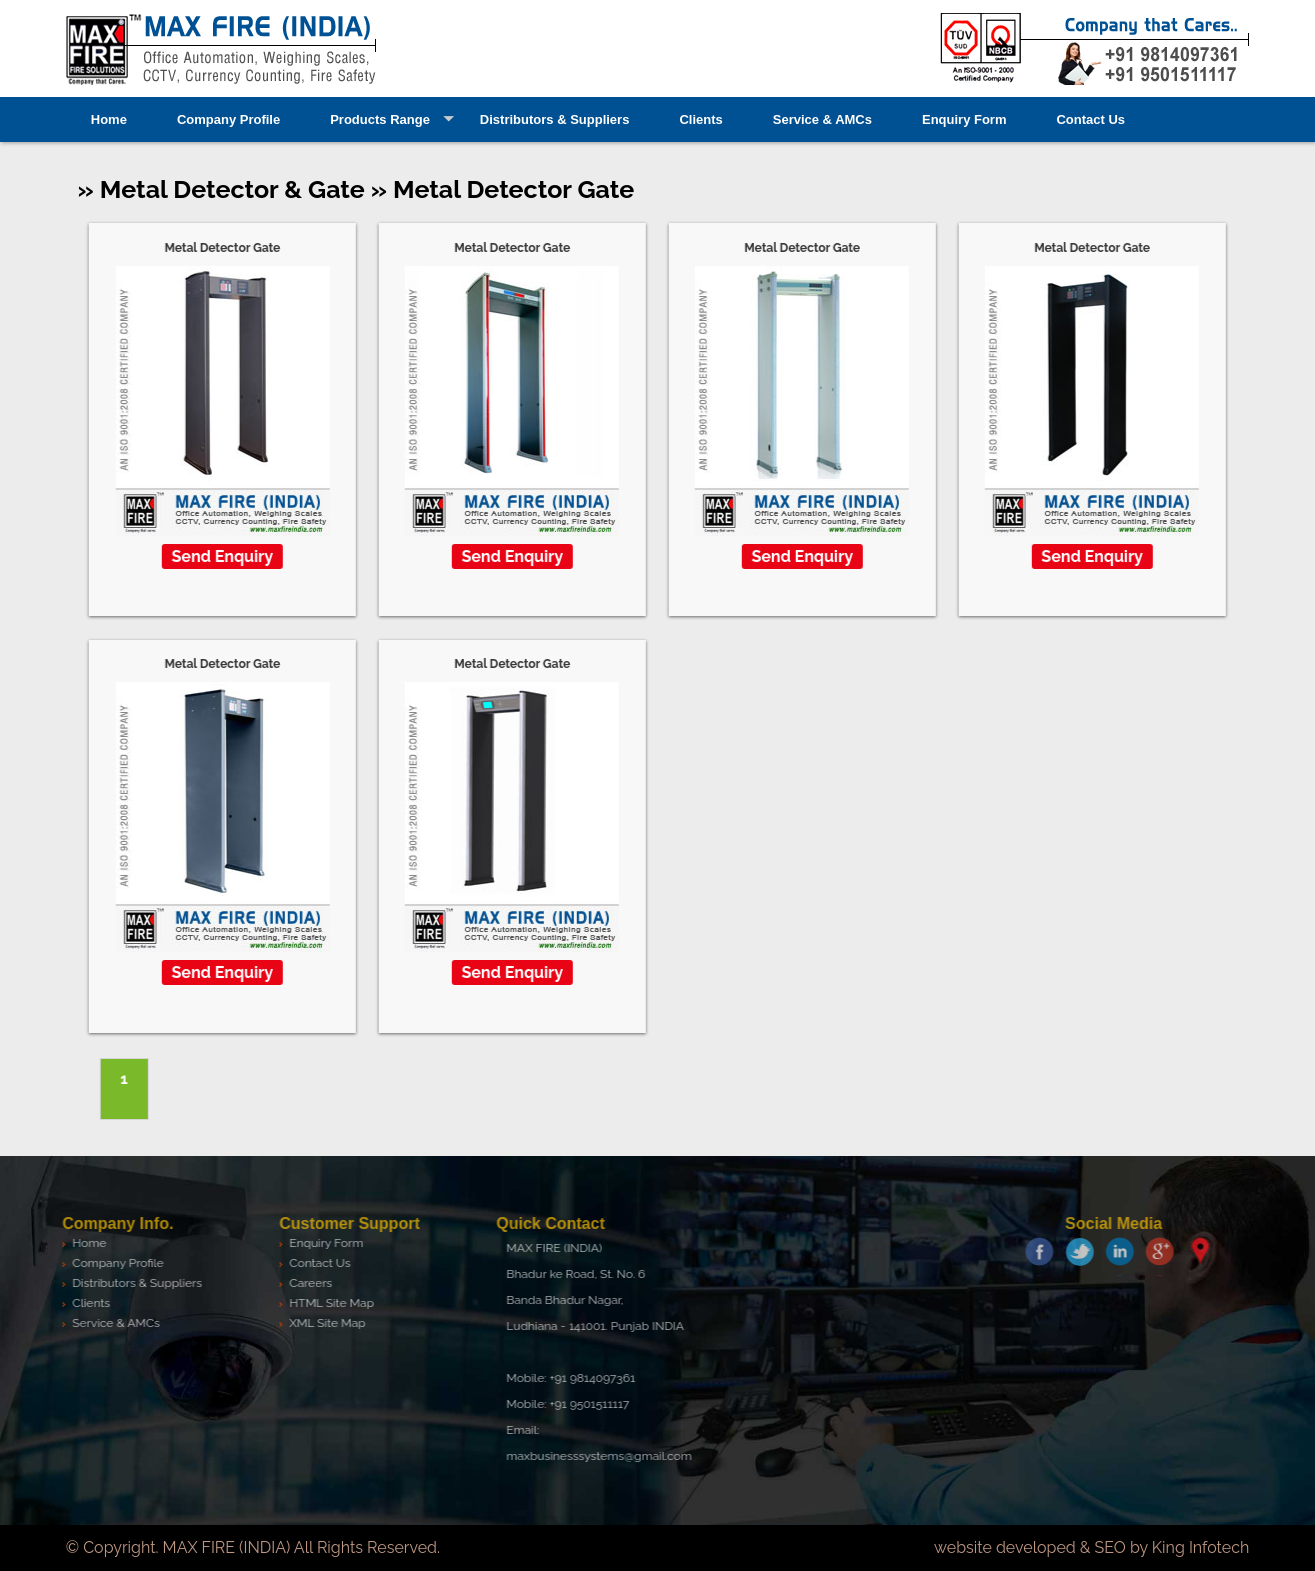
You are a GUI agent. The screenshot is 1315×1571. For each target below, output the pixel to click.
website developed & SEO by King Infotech (1091, 1547)
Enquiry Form (964, 119)
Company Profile (228, 119)
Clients (700, 119)
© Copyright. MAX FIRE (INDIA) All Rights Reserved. (253, 1547)
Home (109, 119)
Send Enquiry (222, 556)
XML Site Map (323, 1323)
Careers (306, 1283)
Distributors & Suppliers (555, 119)
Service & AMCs (822, 119)
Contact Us (1090, 119)
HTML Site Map (327, 1303)
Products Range (380, 119)
